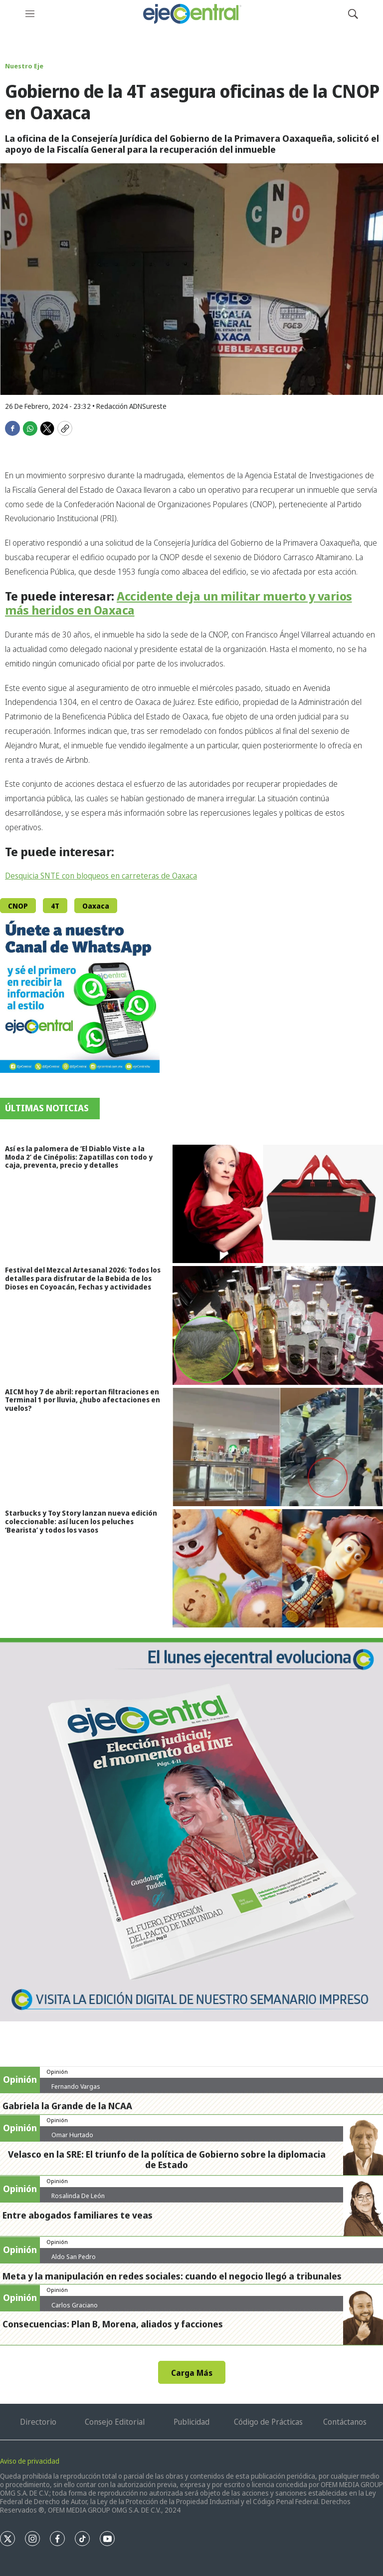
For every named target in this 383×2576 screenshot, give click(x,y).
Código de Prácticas (268, 2421)
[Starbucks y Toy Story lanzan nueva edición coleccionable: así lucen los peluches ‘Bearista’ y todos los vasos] (278, 1568)
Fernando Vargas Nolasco (75, 2090)
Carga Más (191, 2372)
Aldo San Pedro (73, 2256)
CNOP (18, 906)
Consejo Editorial (115, 2421)
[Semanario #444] (191, 1829)
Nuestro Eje (24, 65)
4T (55, 906)
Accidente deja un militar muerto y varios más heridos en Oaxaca (178, 603)
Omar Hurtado (72, 2134)
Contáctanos (345, 2421)
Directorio (38, 2421)
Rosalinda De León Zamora (78, 2199)
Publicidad (191, 2421)
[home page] (191, 13)
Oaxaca (95, 906)
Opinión (57, 2071)
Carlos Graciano (74, 2304)
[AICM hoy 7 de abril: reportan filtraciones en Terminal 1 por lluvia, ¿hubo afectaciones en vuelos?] (278, 1447)
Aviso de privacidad (29, 2461)
